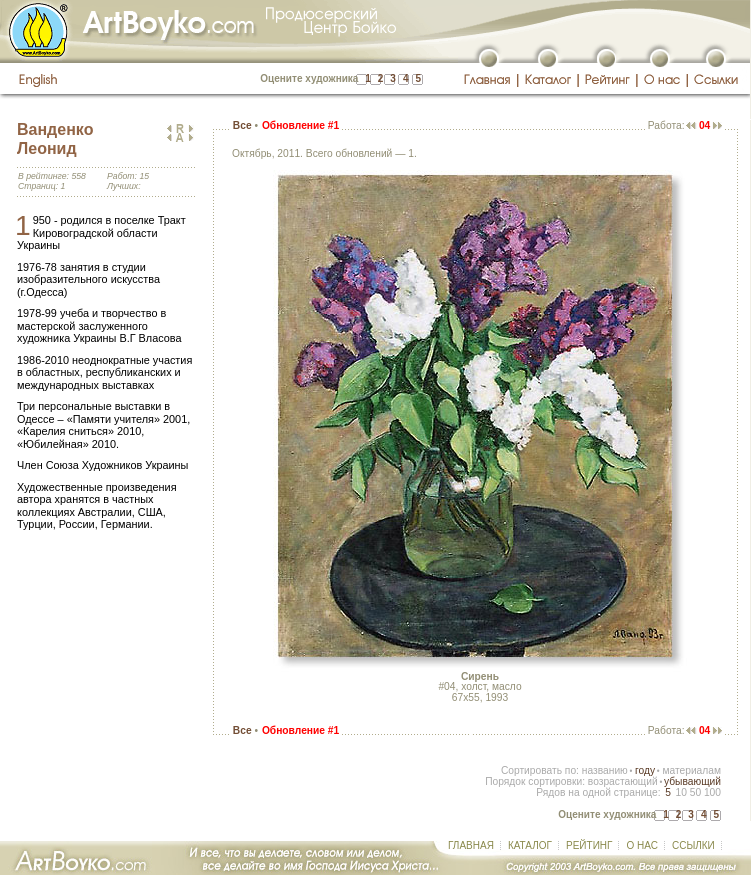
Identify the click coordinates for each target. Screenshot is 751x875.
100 (712, 792)
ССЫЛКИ (693, 845)
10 (680, 792)
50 (695, 792)
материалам (691, 770)
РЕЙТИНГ (589, 845)
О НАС (641, 845)
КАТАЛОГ (530, 845)
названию (605, 770)
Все (242, 125)
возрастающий (623, 781)
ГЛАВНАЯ (471, 845)
